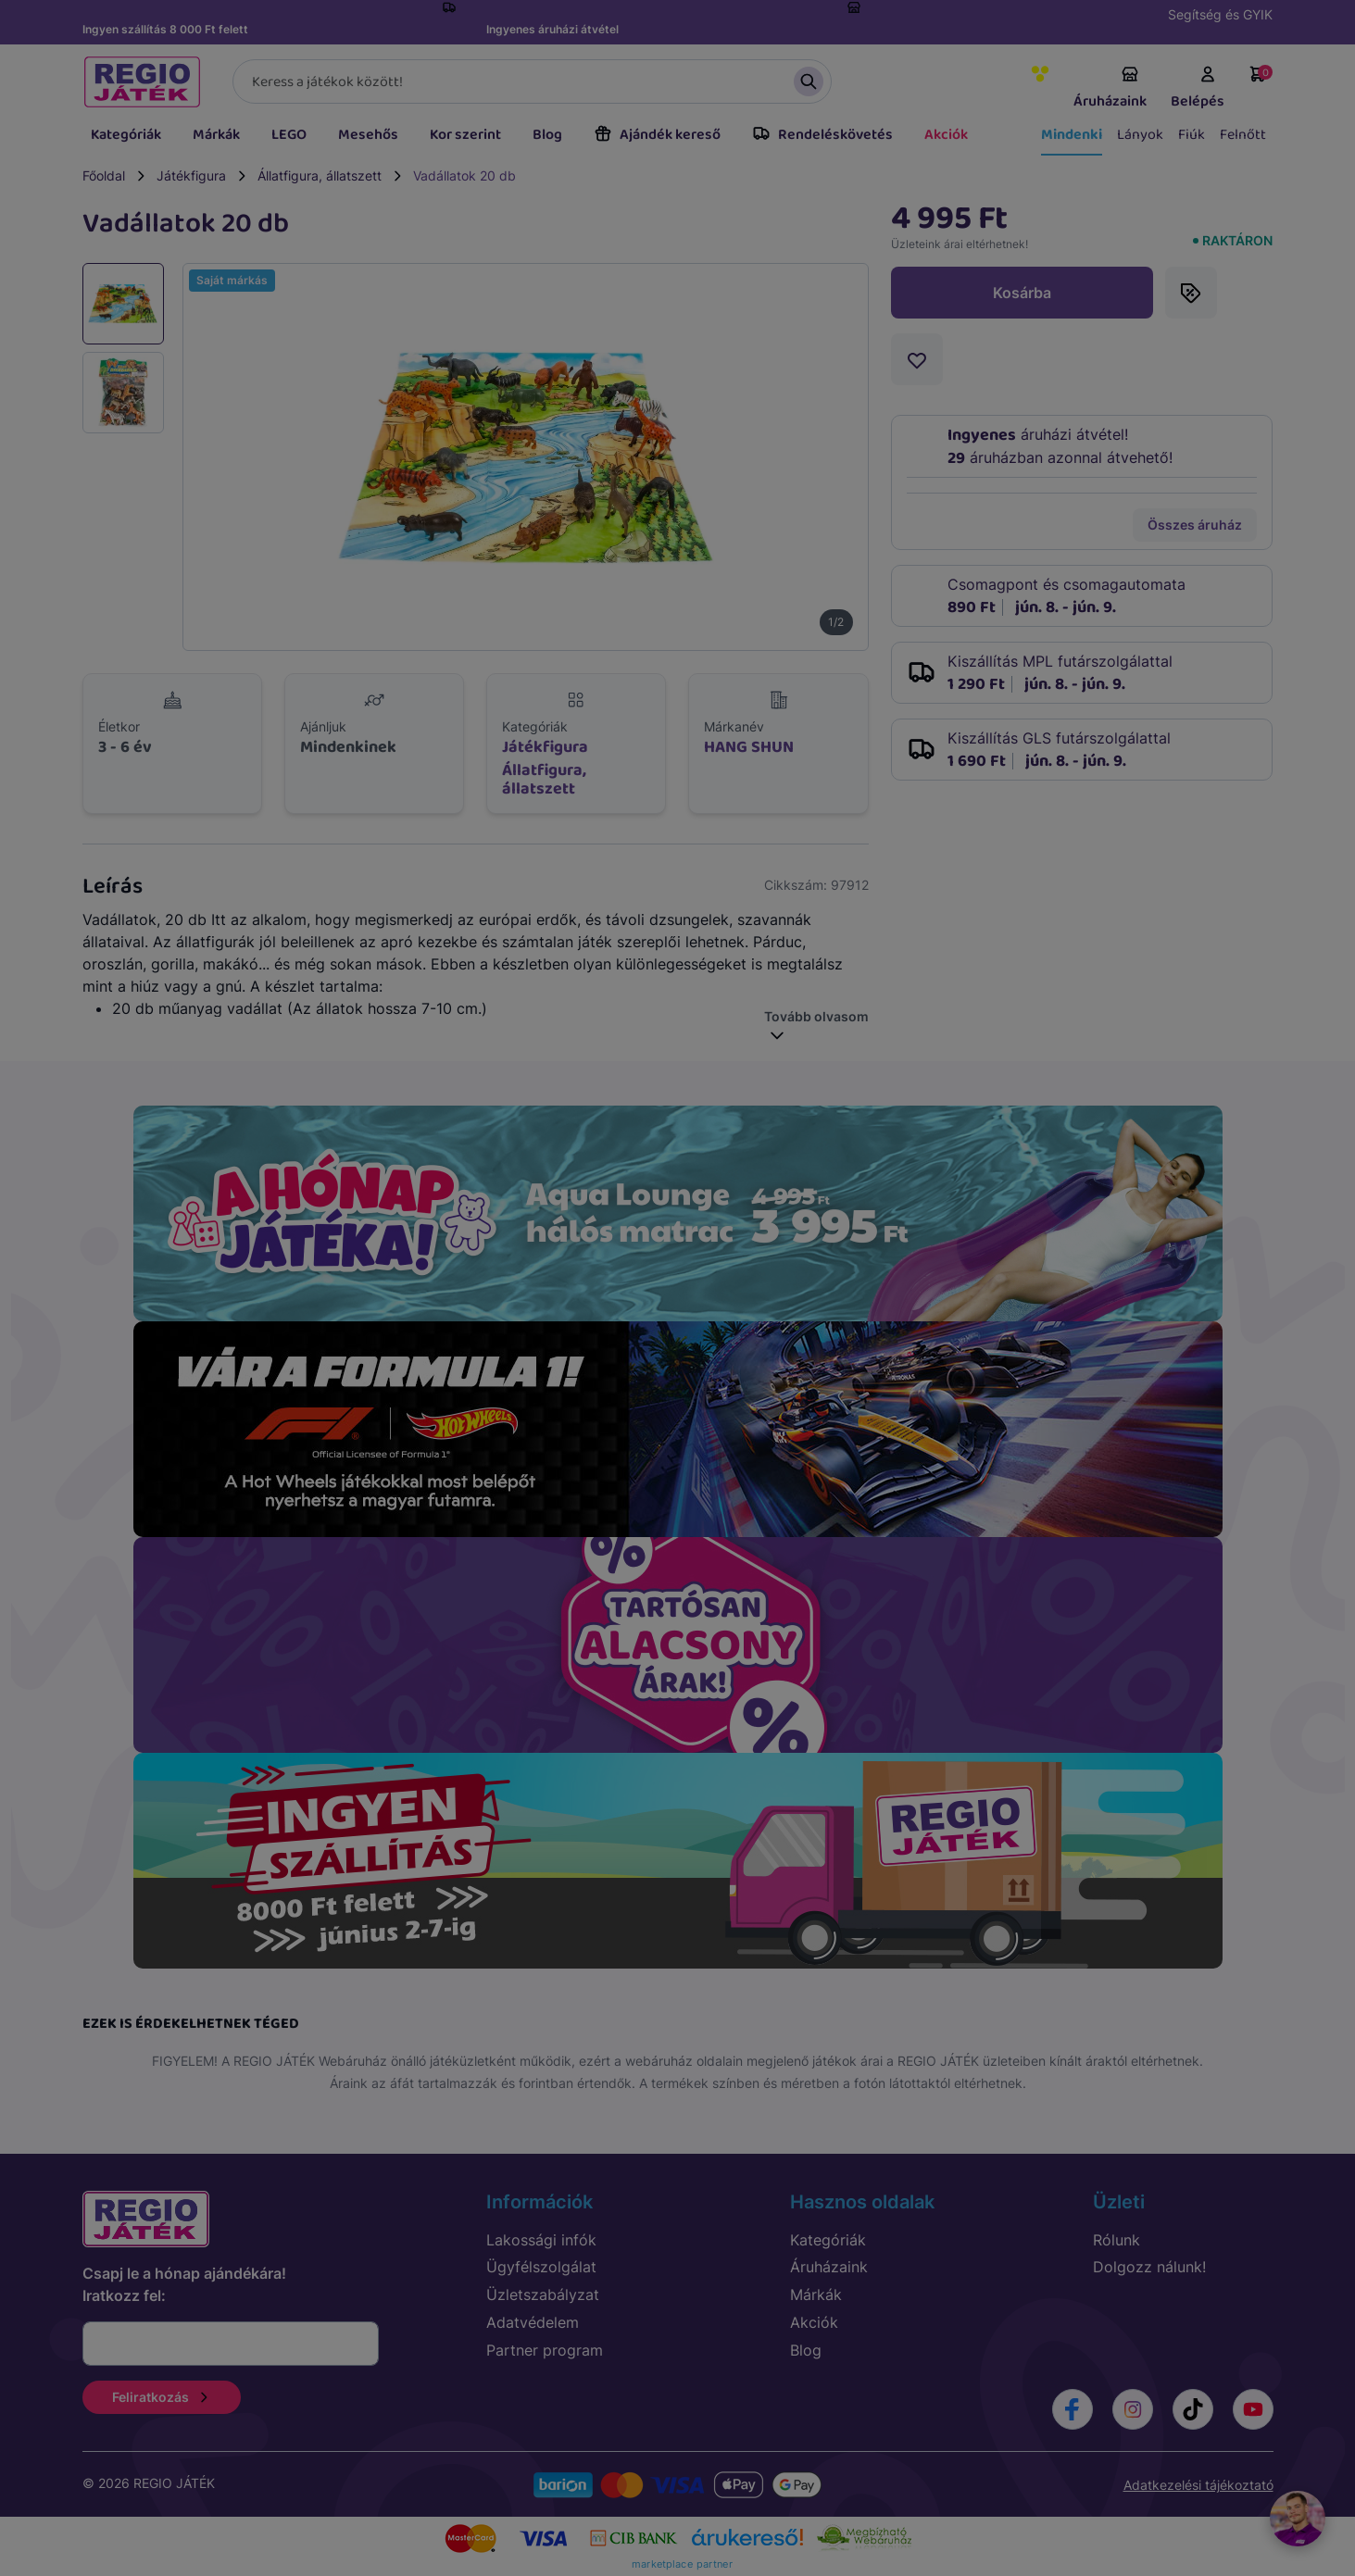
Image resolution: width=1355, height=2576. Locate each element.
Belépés (1197, 89)
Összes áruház (1195, 524)
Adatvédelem (532, 2322)
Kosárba (1022, 292)
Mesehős (368, 134)
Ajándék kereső (657, 134)
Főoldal (103, 175)
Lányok (1140, 134)
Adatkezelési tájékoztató (1198, 2485)
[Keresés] (532, 81)
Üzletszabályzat (542, 2294)
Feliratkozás (161, 2397)
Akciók (946, 134)
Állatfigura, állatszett (319, 175)
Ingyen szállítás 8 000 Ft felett (165, 29)
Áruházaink (1110, 89)
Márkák (216, 134)
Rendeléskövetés (822, 134)
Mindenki (1071, 134)
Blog (547, 134)
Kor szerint (465, 134)
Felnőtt (1243, 134)
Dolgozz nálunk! (1149, 2266)
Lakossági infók (541, 2240)
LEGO (289, 134)
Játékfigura (191, 175)
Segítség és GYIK (1220, 14)
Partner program (544, 2350)
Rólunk (1116, 2240)
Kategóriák (126, 134)
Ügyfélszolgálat (541, 2266)
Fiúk (1191, 134)
